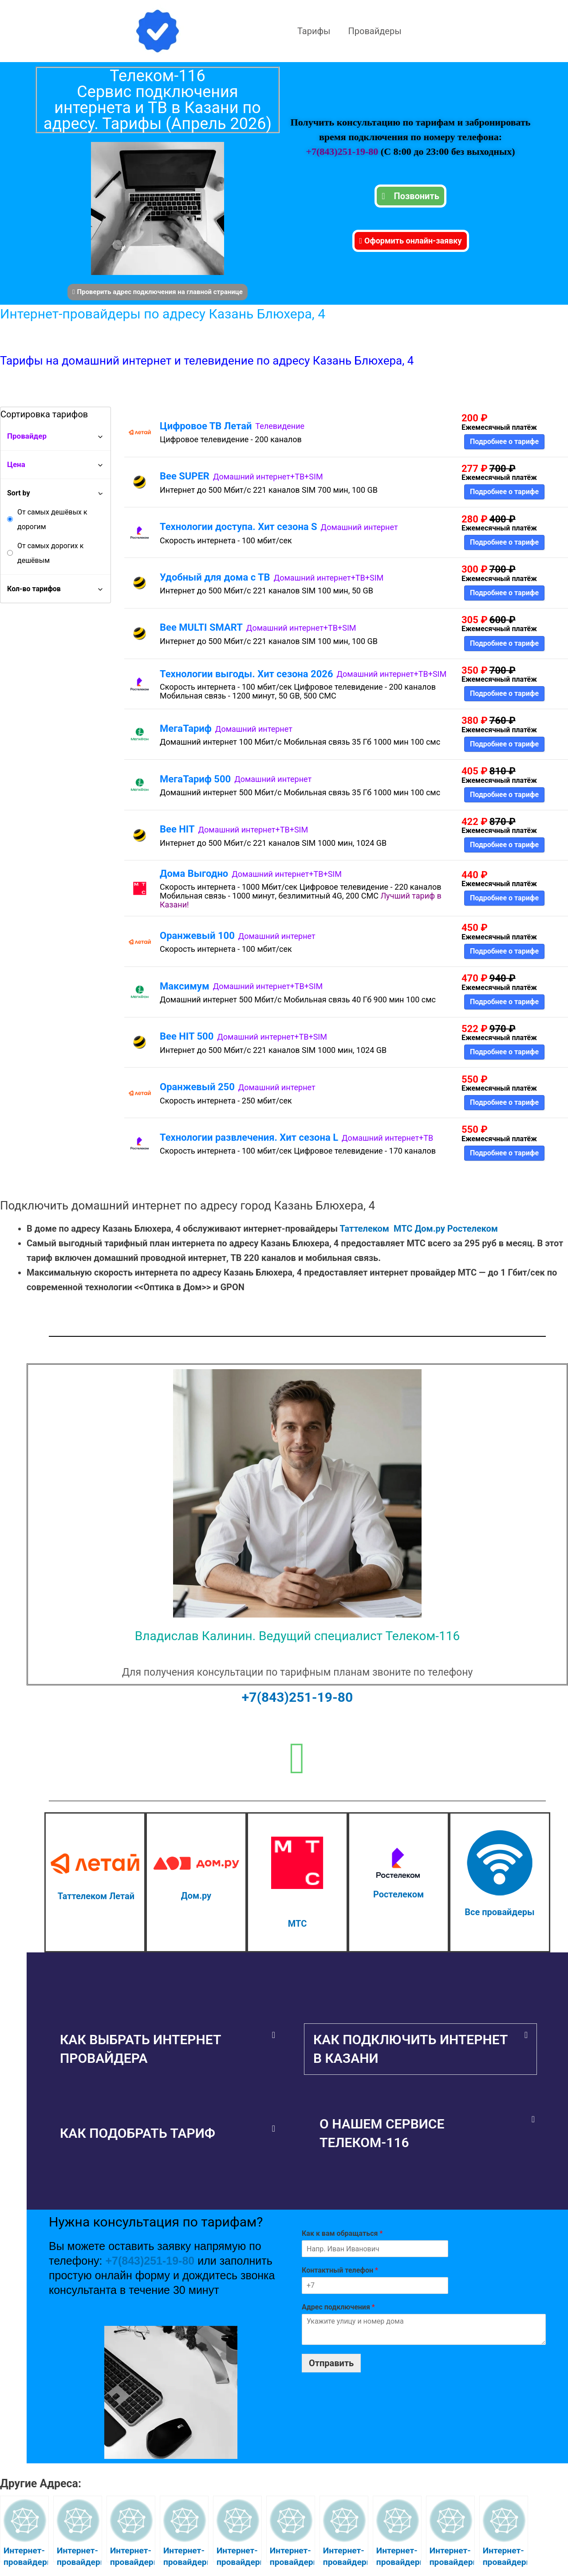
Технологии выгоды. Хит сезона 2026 (246, 673)
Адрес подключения (338, 2307)
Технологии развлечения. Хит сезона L (249, 1137)
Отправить (331, 2363)
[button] (167, 2049)
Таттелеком (364, 1228)
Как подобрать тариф (137, 2133)
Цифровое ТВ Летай (206, 426)
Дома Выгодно (194, 873)
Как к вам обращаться (342, 2233)
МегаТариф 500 (195, 779)
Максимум (184, 986)
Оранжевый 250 (197, 1086)
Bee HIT (177, 829)
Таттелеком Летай (96, 1896)
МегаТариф (186, 728)
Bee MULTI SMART (201, 627)
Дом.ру (429, 1228)
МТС (403, 1228)
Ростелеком (472, 1228)
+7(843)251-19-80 (343, 151)
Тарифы (314, 31)
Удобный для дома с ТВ (215, 577)
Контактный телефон (340, 2270)
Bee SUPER (184, 476)
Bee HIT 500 (186, 1036)
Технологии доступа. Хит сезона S (238, 526)
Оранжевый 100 (197, 935)
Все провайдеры (499, 1912)
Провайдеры (375, 31)
